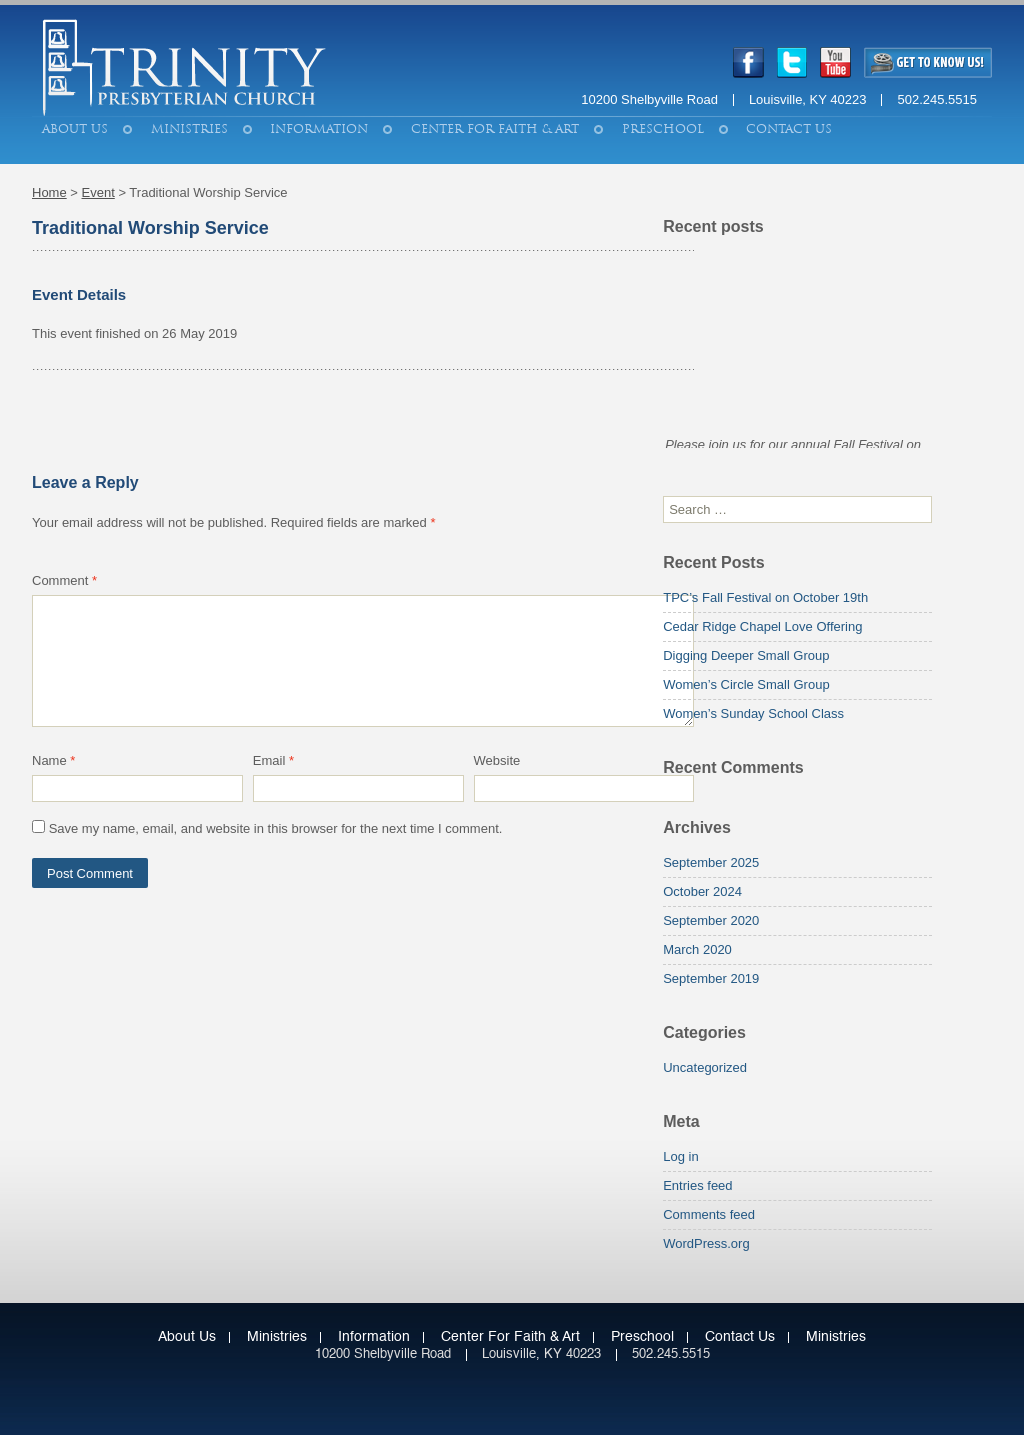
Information (319, 129)
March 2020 (697, 949)
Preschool (663, 129)
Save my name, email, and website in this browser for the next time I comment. (276, 828)
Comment (64, 580)
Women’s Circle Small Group (746, 684)
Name (53, 760)
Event (98, 192)
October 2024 (702, 891)
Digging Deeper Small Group (746, 655)
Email (273, 760)
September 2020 (711, 920)
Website (497, 760)
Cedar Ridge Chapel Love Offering (762, 626)
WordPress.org (706, 1243)
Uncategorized (705, 1067)
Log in (680, 1156)
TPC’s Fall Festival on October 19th (765, 597)
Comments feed (709, 1214)
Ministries (189, 129)
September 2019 (711, 978)
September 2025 (711, 862)
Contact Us (789, 129)
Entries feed (697, 1185)
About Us (75, 129)
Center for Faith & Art (495, 129)
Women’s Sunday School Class (753, 713)
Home (49, 192)
